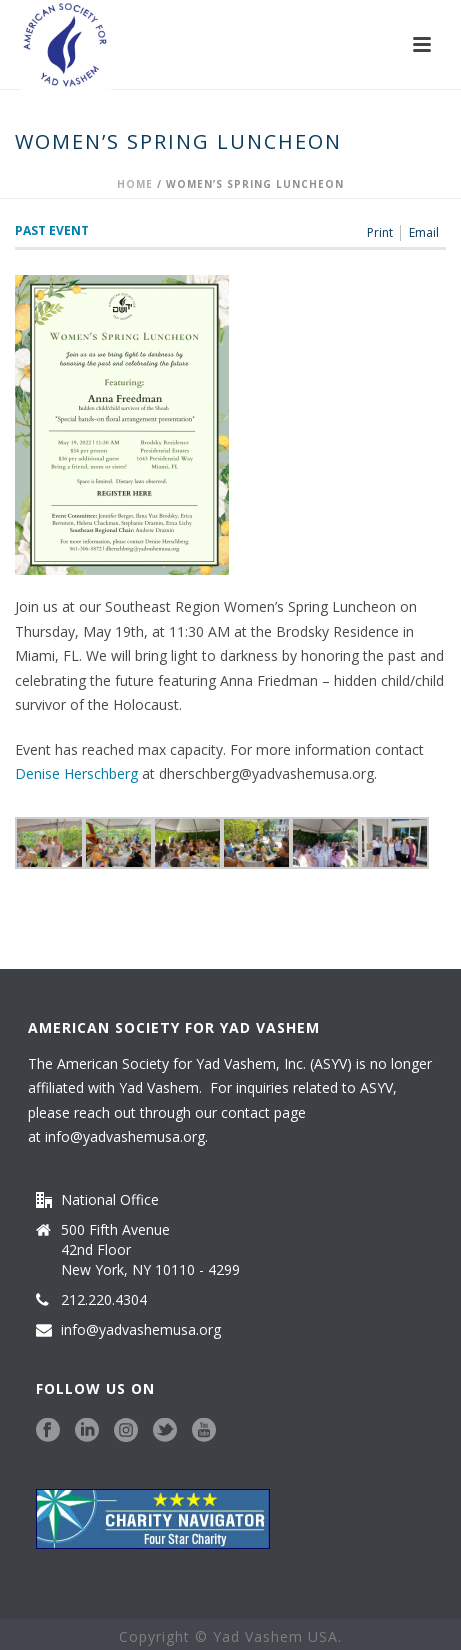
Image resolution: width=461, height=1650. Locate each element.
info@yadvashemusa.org (125, 1136)
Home (135, 184)
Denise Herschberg (78, 773)
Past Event (52, 230)
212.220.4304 (104, 1300)
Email (424, 233)
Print (380, 233)
